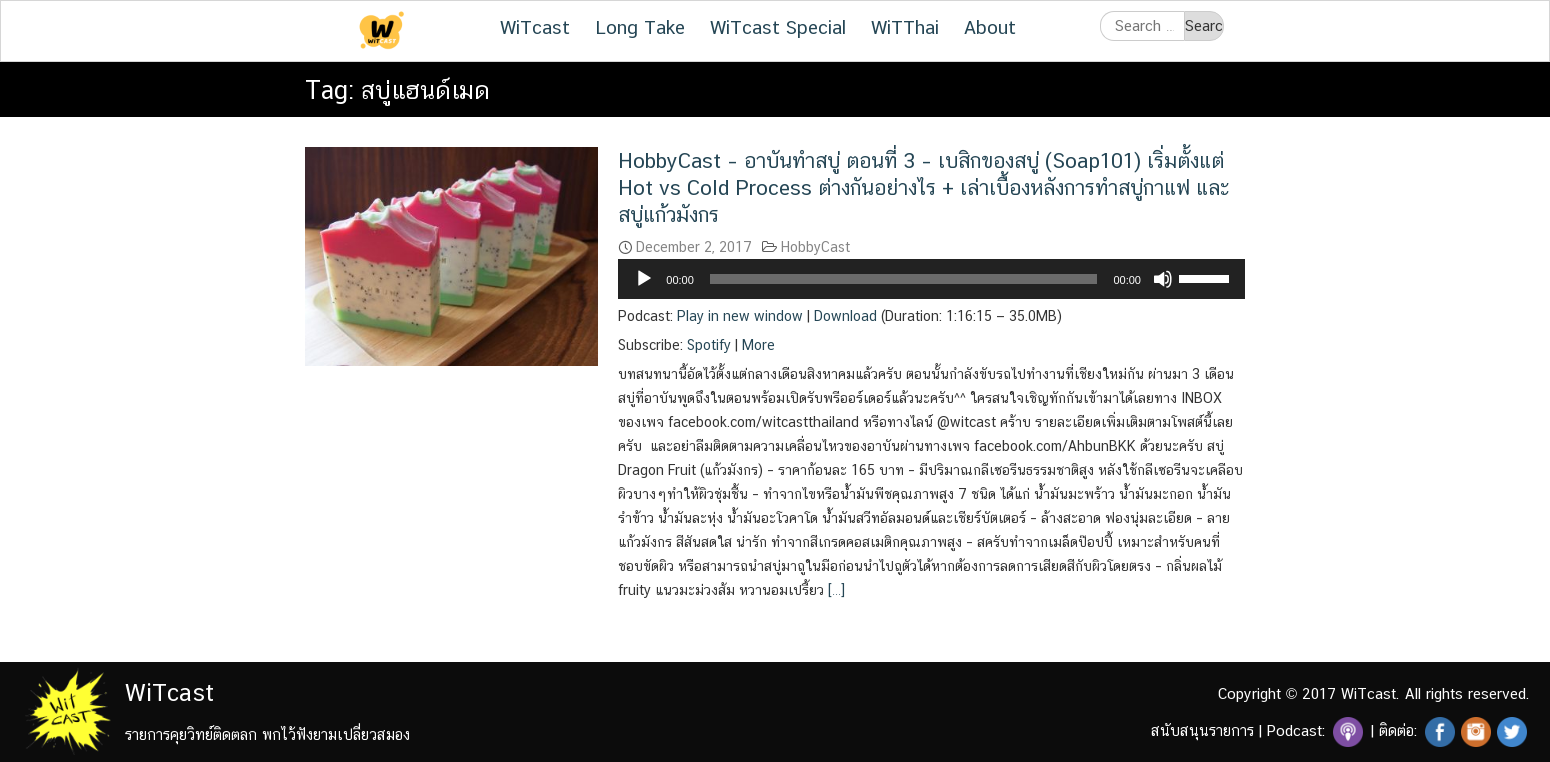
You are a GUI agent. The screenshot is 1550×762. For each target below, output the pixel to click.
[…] (834, 590)
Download (845, 316)
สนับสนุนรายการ (1202, 730)
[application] (931, 279)
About (990, 27)
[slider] (904, 279)
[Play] (644, 279)
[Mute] (1163, 279)
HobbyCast (815, 247)
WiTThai (905, 27)
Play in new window (740, 316)
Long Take (640, 27)
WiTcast (535, 27)
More (758, 345)
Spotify (709, 345)
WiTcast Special (778, 27)
